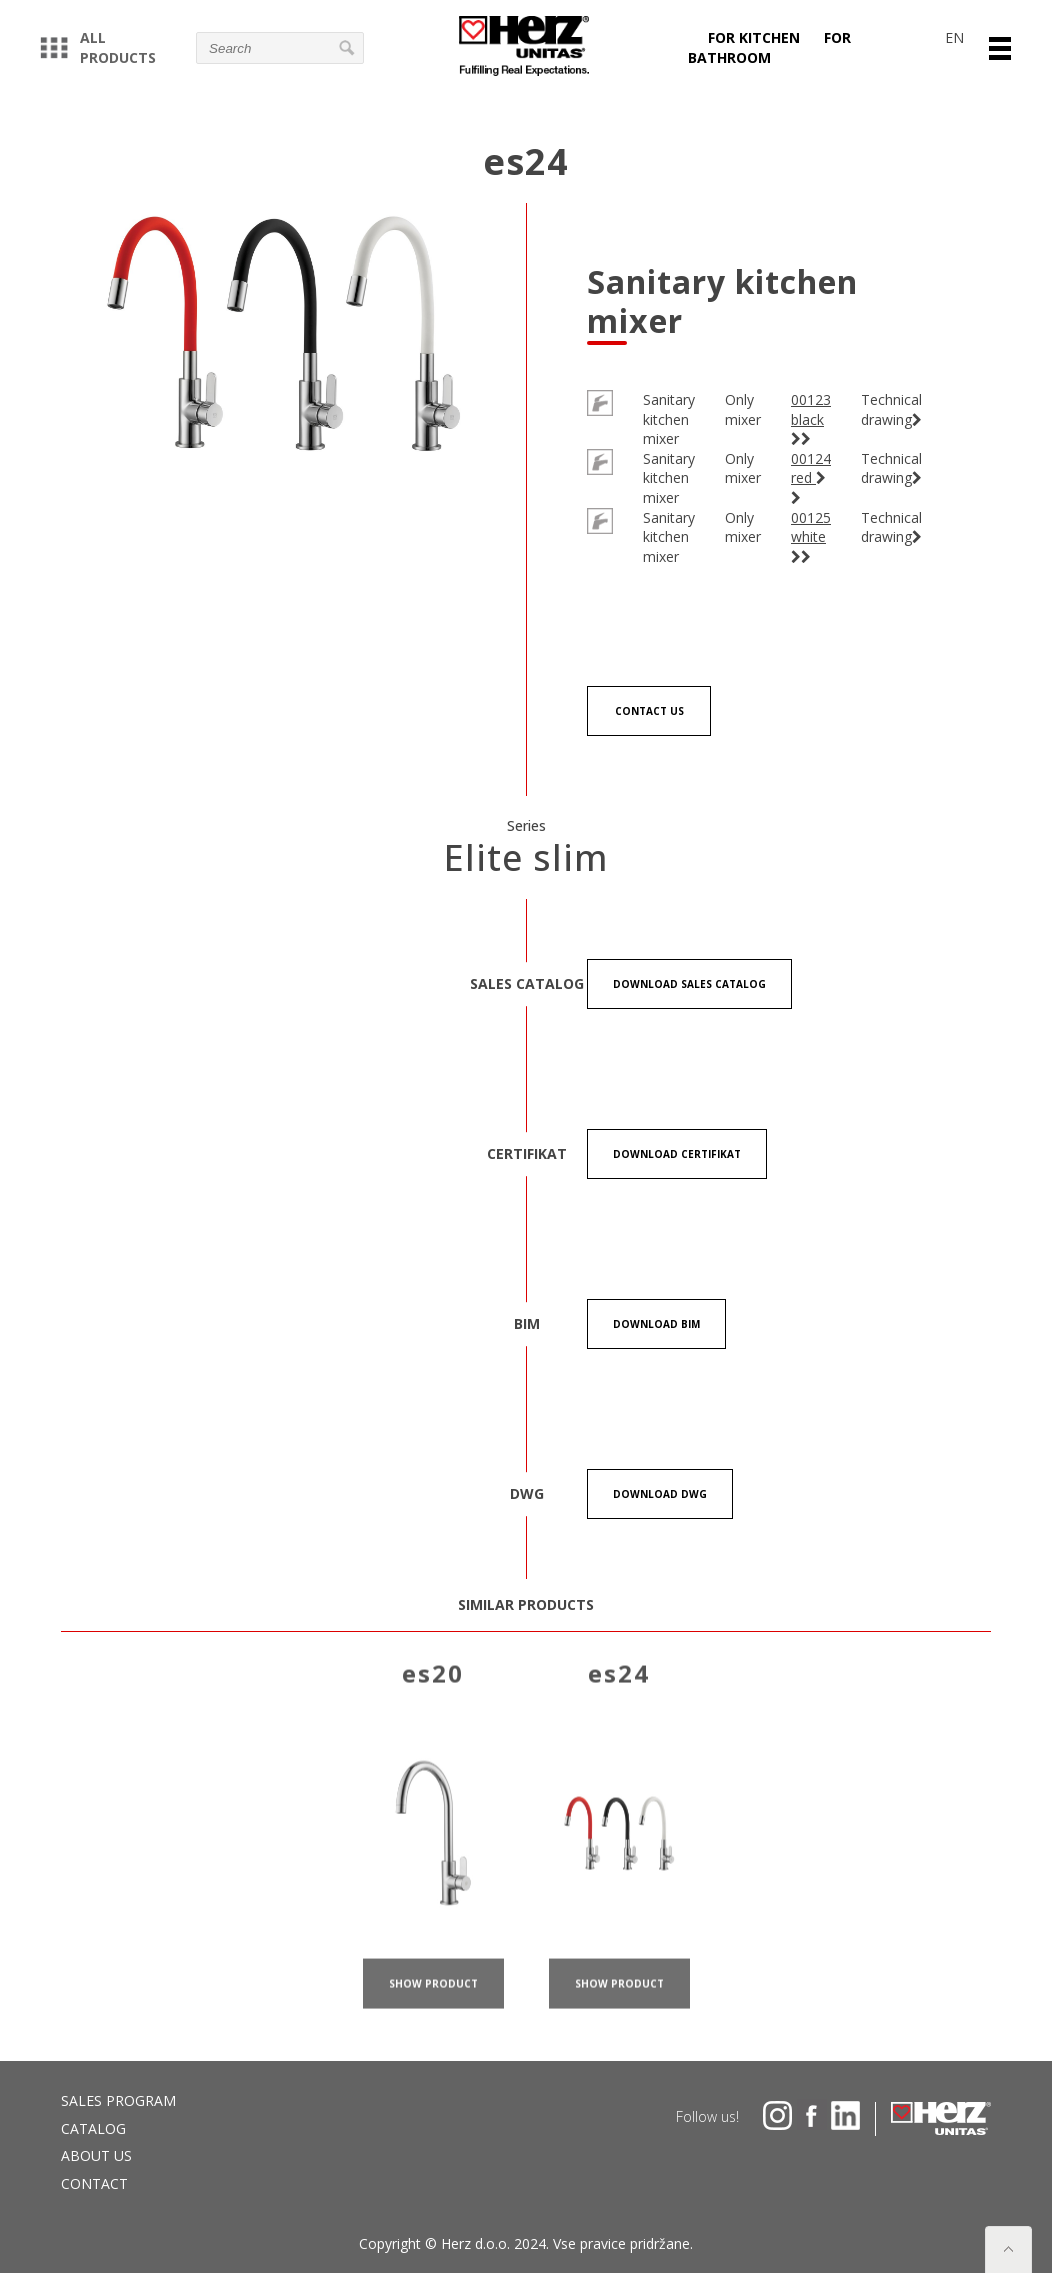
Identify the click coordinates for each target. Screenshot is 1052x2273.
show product (433, 2006)
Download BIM (656, 1324)
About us (96, 2155)
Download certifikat (677, 1154)
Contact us (649, 712)
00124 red (811, 468)
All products (98, 47)
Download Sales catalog (689, 984)
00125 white (811, 536)
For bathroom (769, 47)
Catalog (93, 2128)
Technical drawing (891, 409)
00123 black (811, 418)
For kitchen (754, 37)
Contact (94, 2183)
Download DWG (660, 1494)
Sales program (118, 2100)
